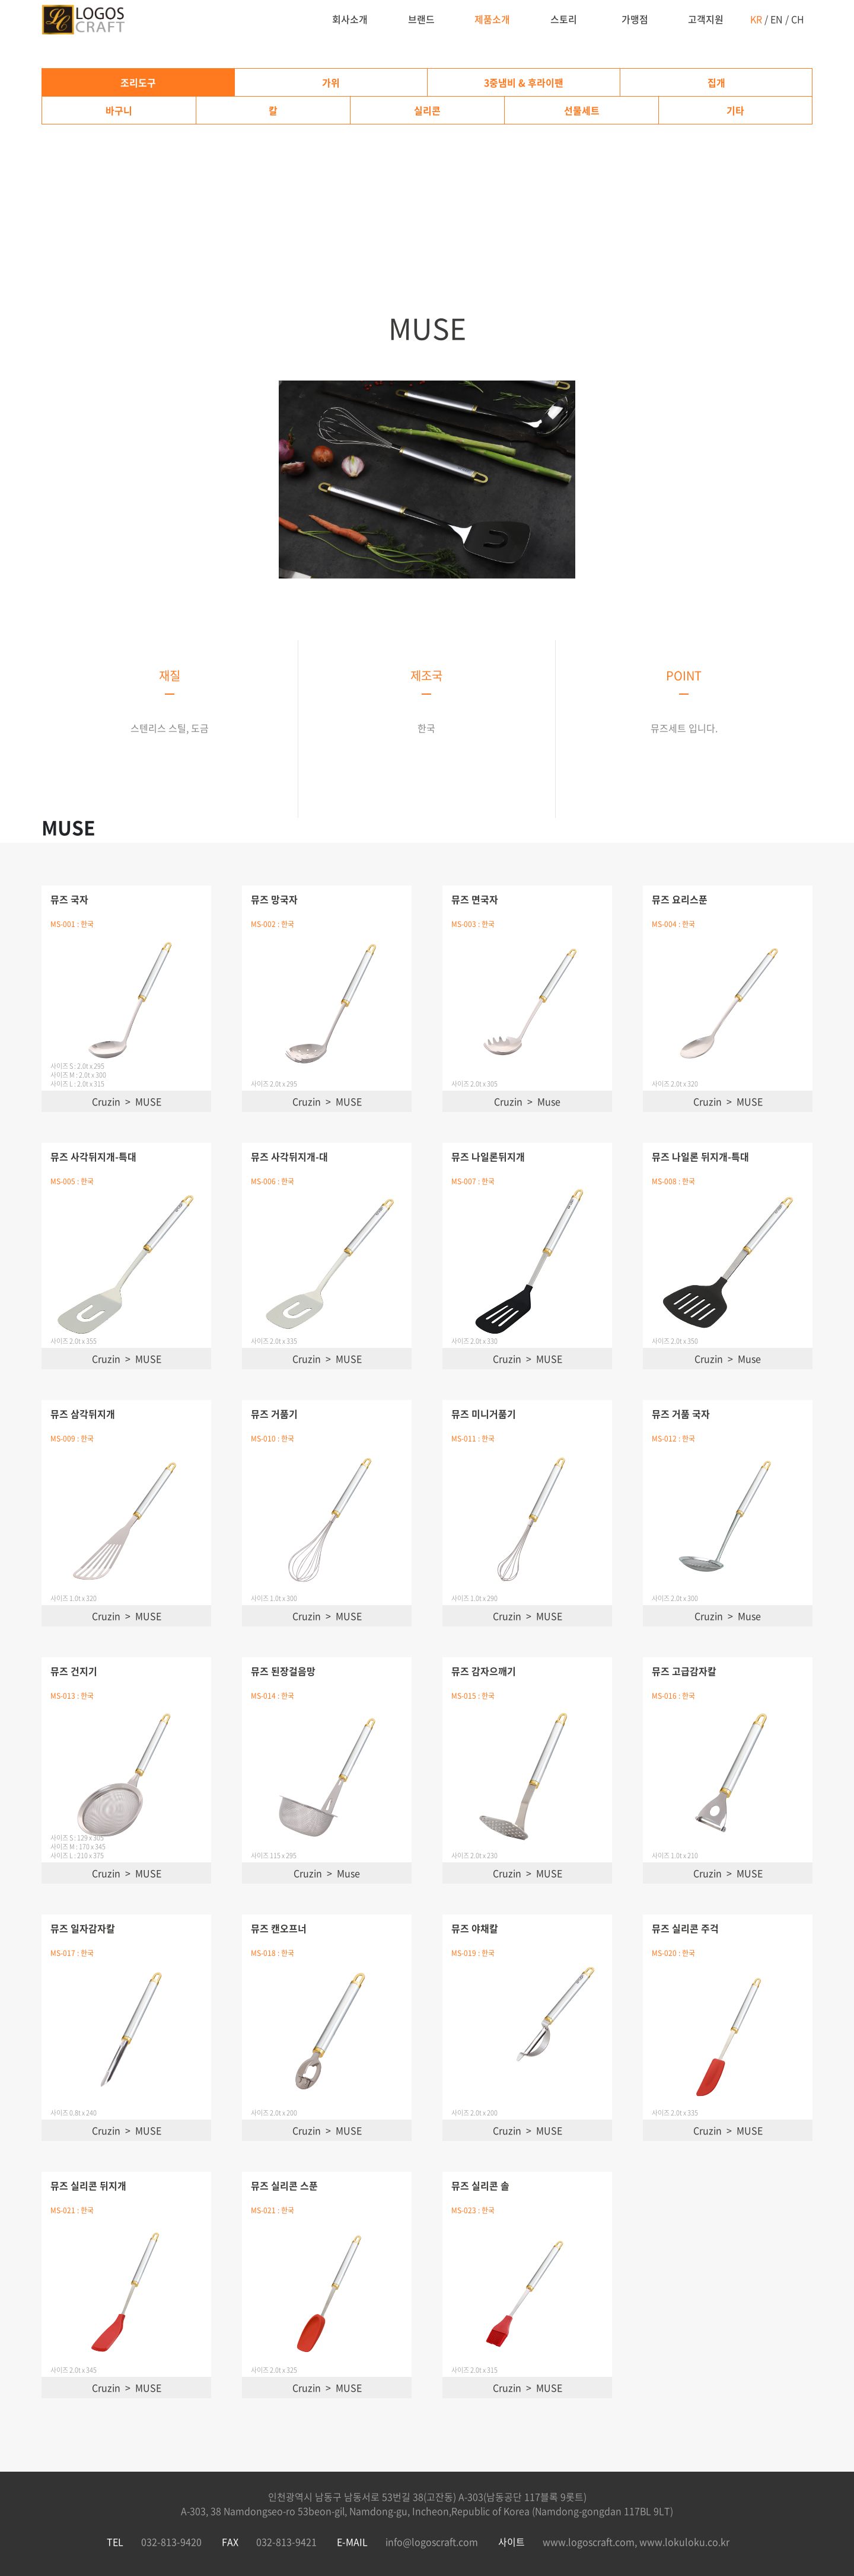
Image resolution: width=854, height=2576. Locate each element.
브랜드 (421, 19)
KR (756, 19)
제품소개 (492, 19)
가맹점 (635, 19)
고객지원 (706, 19)
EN (776, 19)
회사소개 (350, 19)
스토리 (563, 19)
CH (797, 19)
